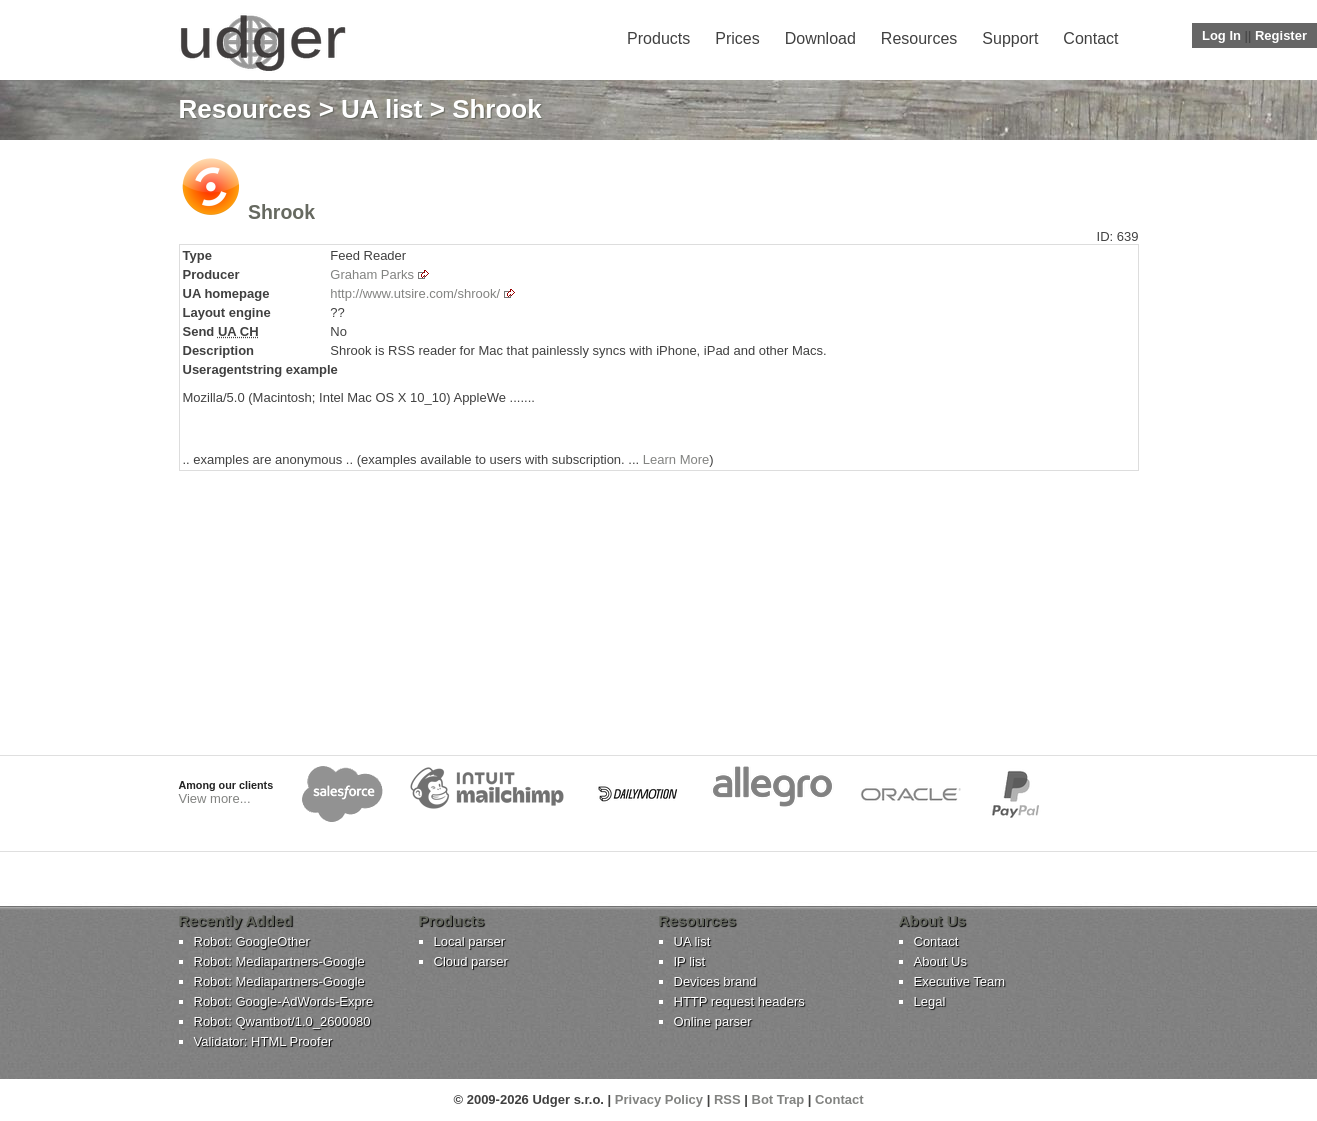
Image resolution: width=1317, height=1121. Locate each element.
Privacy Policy (659, 1099)
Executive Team (960, 981)
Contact (1090, 38)
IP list (690, 961)
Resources (919, 38)
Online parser (713, 1021)
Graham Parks (372, 274)
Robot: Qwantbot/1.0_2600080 (282, 1021)
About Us (940, 961)
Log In (1221, 35)
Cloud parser (471, 961)
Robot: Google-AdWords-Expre (284, 1001)
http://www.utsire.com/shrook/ (415, 293)
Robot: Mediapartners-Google (279, 961)
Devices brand (715, 981)
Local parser (470, 941)
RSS (727, 1099)
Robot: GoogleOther (252, 941)
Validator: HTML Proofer (263, 1041)
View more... (215, 798)
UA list (381, 109)
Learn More (676, 459)
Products (658, 38)
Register (1281, 35)
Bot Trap (778, 1099)
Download (820, 38)
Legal (930, 1001)
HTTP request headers (739, 1001)
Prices (737, 38)
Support (1010, 38)
